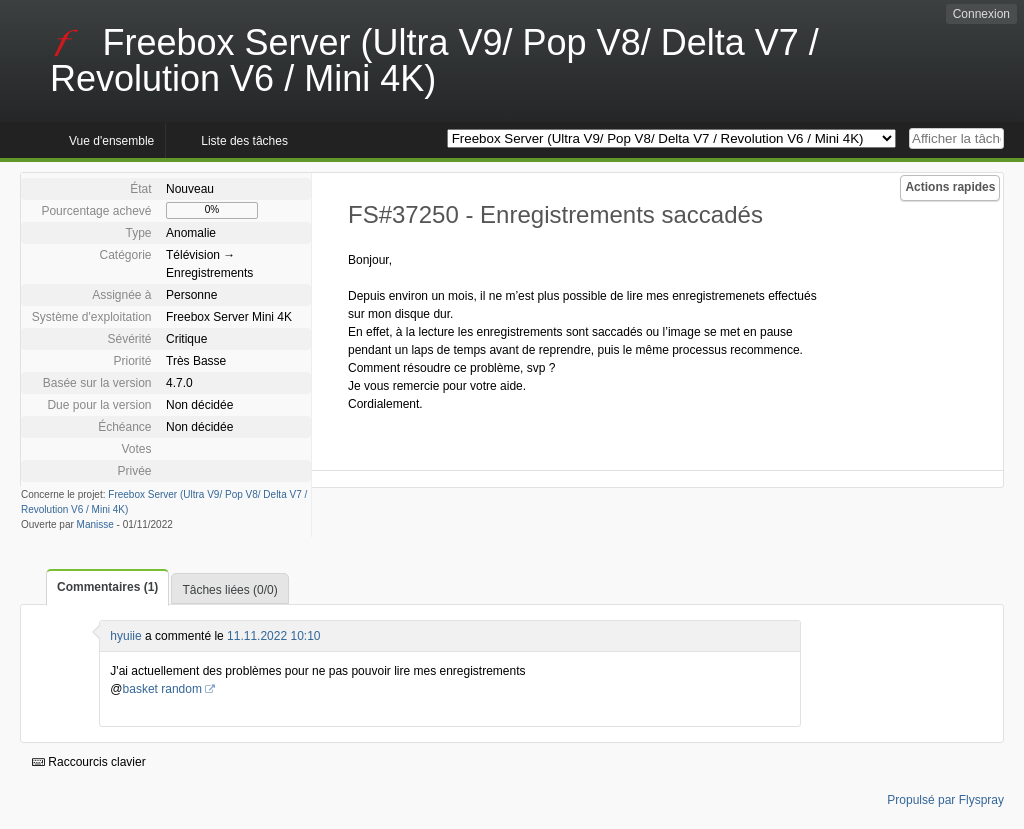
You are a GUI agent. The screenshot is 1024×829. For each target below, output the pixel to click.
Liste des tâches (244, 141)
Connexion (981, 14)
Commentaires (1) (107, 587)
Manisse (95, 524)
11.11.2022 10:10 (273, 636)
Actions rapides (950, 187)
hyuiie (125, 636)
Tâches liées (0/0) (229, 590)
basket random (162, 689)
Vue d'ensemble (111, 141)
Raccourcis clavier (89, 762)
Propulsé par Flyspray (945, 800)
